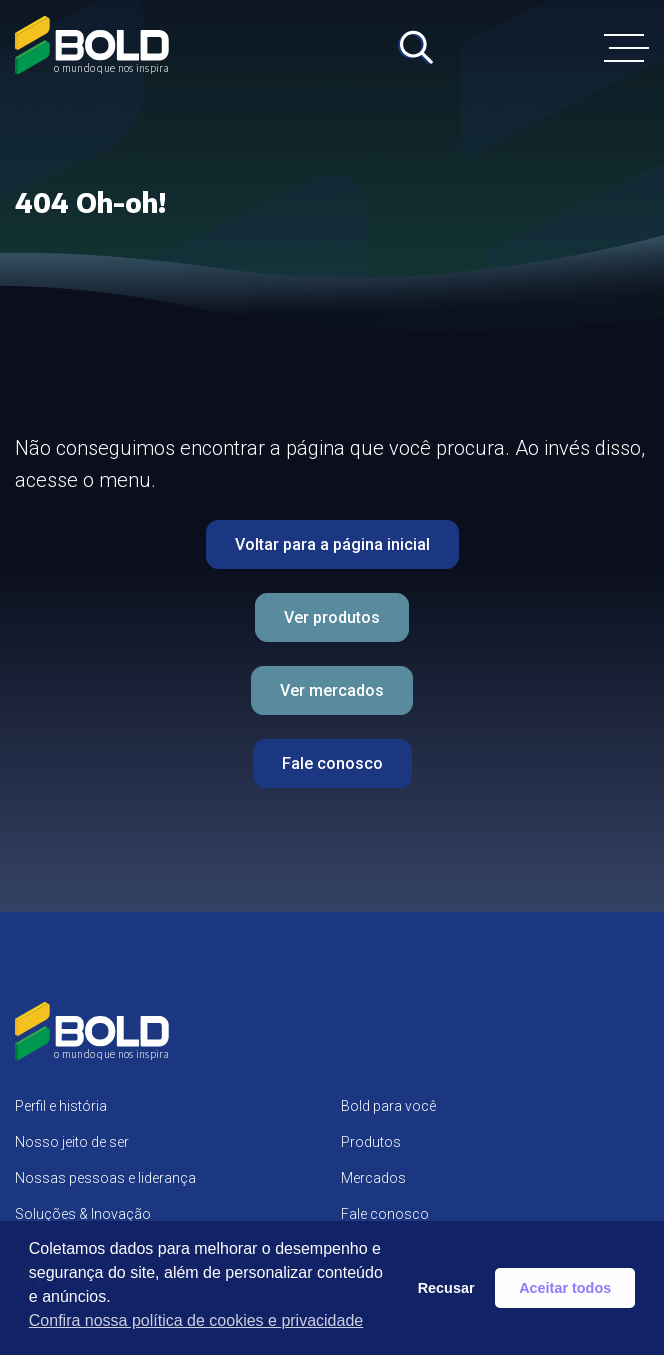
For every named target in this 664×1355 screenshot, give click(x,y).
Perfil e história (61, 1106)
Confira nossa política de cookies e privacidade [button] (196, 1320)
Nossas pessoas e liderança (105, 1178)
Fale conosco (332, 763)
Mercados (373, 1178)
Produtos (371, 1142)
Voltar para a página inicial (332, 544)
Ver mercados (332, 690)
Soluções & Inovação (83, 1214)
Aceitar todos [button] (565, 1288)
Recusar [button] (446, 1288)
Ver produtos (332, 617)
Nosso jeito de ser (72, 1142)
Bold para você (388, 1106)
